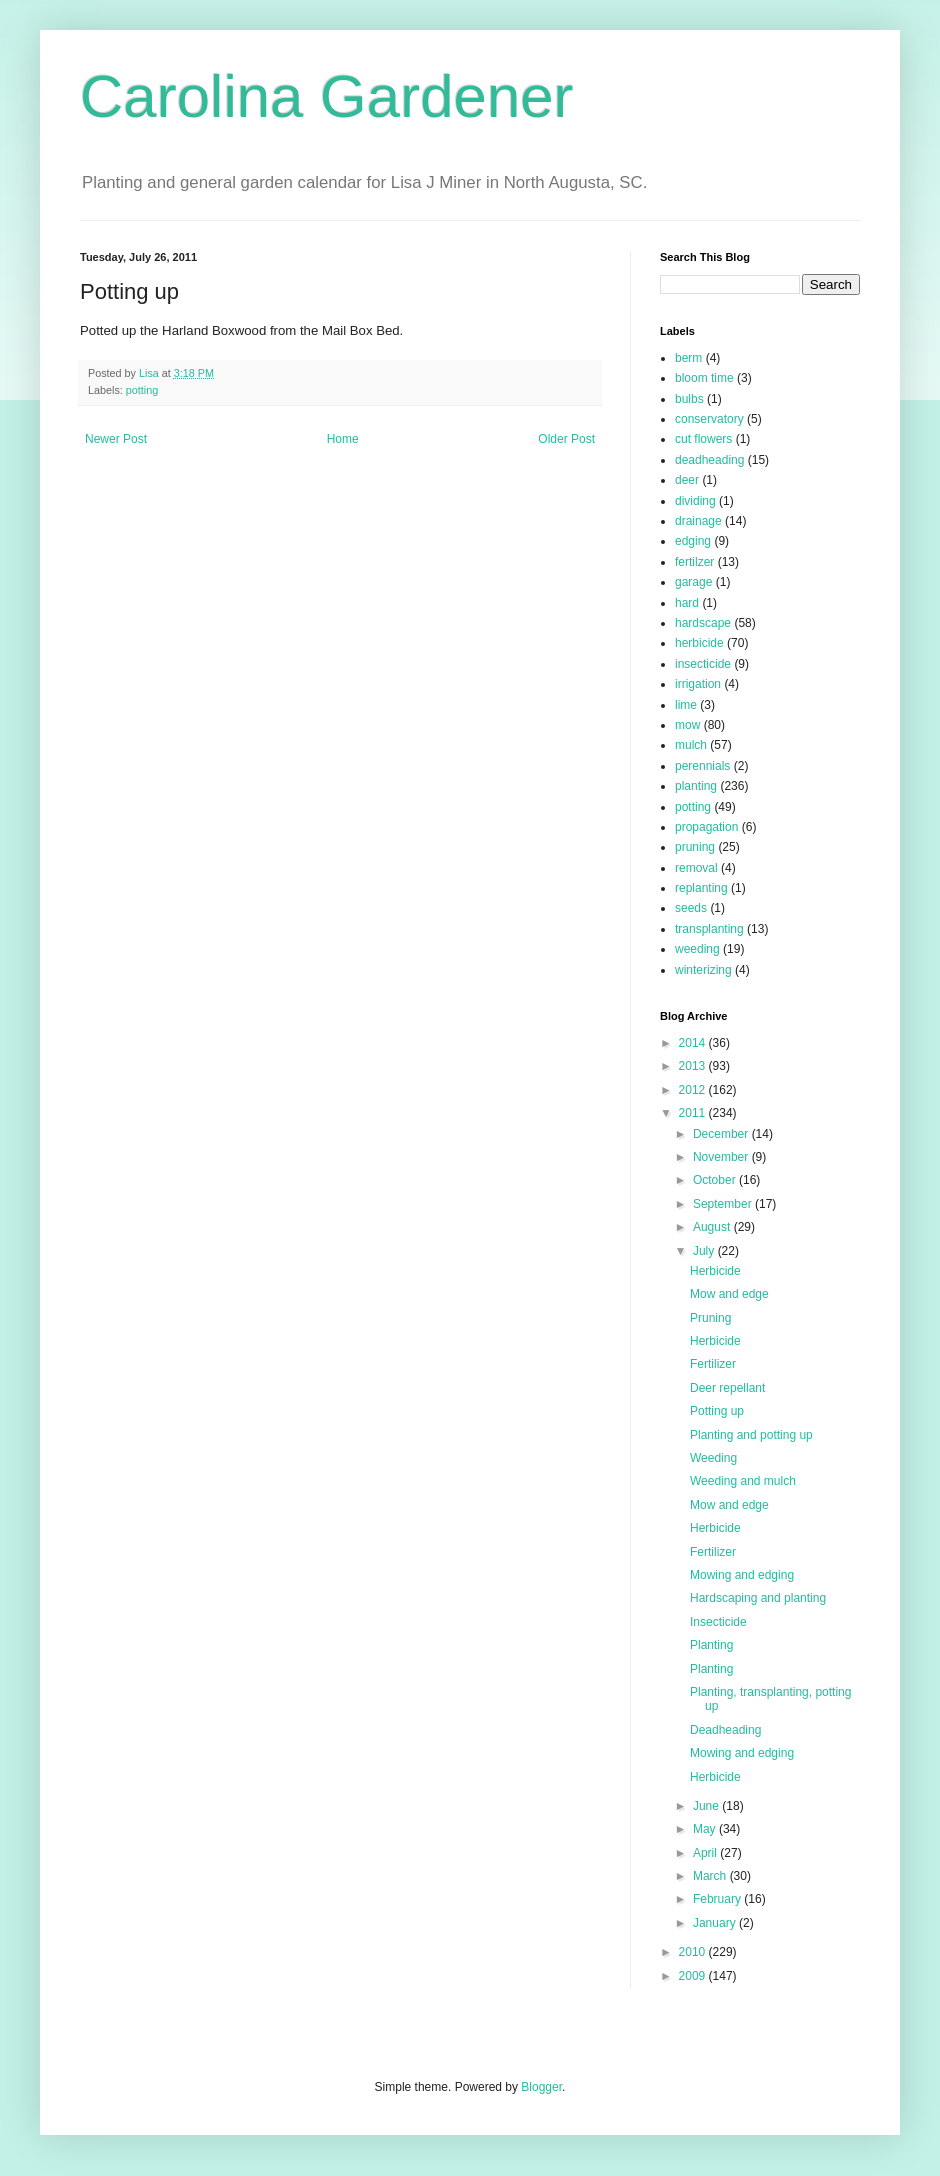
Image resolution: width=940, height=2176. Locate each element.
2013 (694, 1066)
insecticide (703, 664)
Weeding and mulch (743, 1481)
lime (686, 705)
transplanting (709, 929)
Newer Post (116, 439)
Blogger (541, 2087)
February (718, 1899)
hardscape (703, 623)
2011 (694, 1113)
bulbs (689, 399)
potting (142, 390)
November (722, 1157)
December (722, 1134)
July (705, 1251)
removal (696, 868)
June (707, 1806)
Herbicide (715, 1271)
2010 (694, 1952)
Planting (711, 1645)
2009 (694, 1976)
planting (696, 786)
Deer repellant (727, 1388)
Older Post (566, 439)
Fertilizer (713, 1364)
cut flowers (703, 439)
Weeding (713, 1458)
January (716, 1923)
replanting (701, 888)
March (711, 1876)
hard (687, 603)
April (706, 1853)
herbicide (699, 643)
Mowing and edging (742, 1575)
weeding (697, 949)
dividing (695, 501)
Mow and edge (729, 1294)
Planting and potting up (751, 1435)
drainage (698, 521)
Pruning (710, 1318)
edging (693, 541)
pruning (695, 847)
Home (343, 439)
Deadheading (725, 1730)
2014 (694, 1043)
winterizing (703, 970)
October (716, 1180)
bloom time (704, 378)
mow (687, 725)
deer (687, 480)
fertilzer (694, 562)
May (706, 1829)
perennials (702, 766)
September (724, 1204)
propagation (706, 827)
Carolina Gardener (327, 96)
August (713, 1227)
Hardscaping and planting (758, 1598)
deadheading (709, 460)
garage (693, 582)
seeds (691, 908)
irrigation (698, 684)
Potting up (717, 1411)
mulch (691, 745)
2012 (694, 1090)
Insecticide (718, 1622)
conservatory (709, 419)
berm (688, 358)
